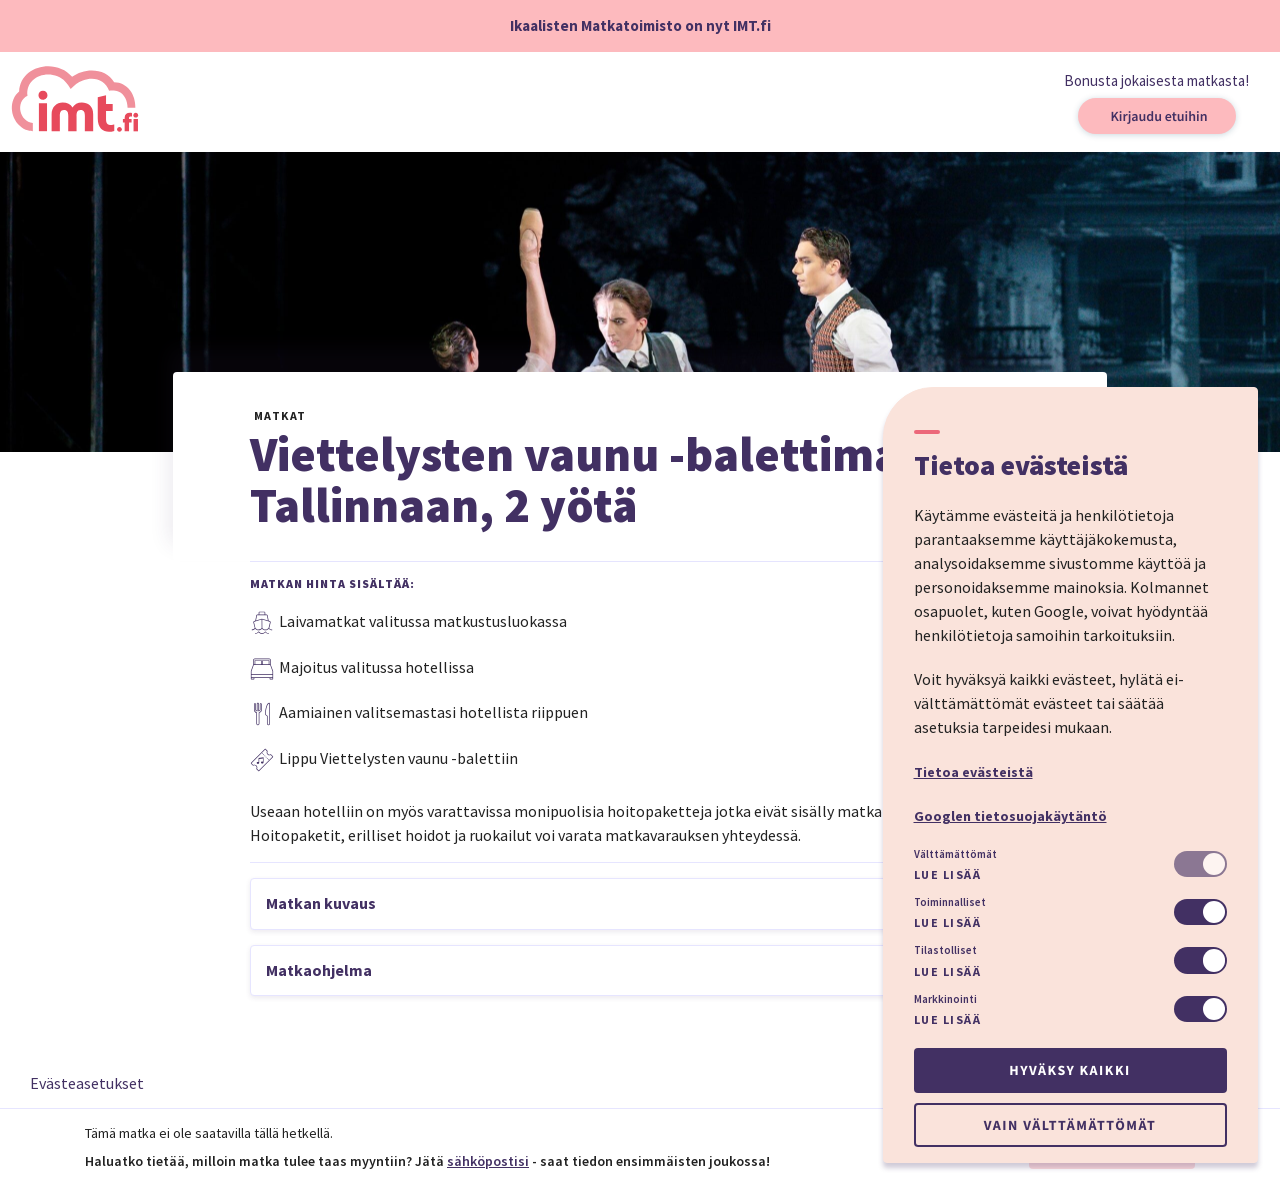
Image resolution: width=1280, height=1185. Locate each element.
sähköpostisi (488, 1161)
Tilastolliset (945, 950)
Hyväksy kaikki (1069, 1070)
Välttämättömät (955, 854)
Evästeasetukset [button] (87, 1083)
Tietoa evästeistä (973, 772)
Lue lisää (948, 874)
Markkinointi (945, 999)
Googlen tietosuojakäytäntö (1010, 816)
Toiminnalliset (950, 902)
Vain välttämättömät (1070, 1125)
